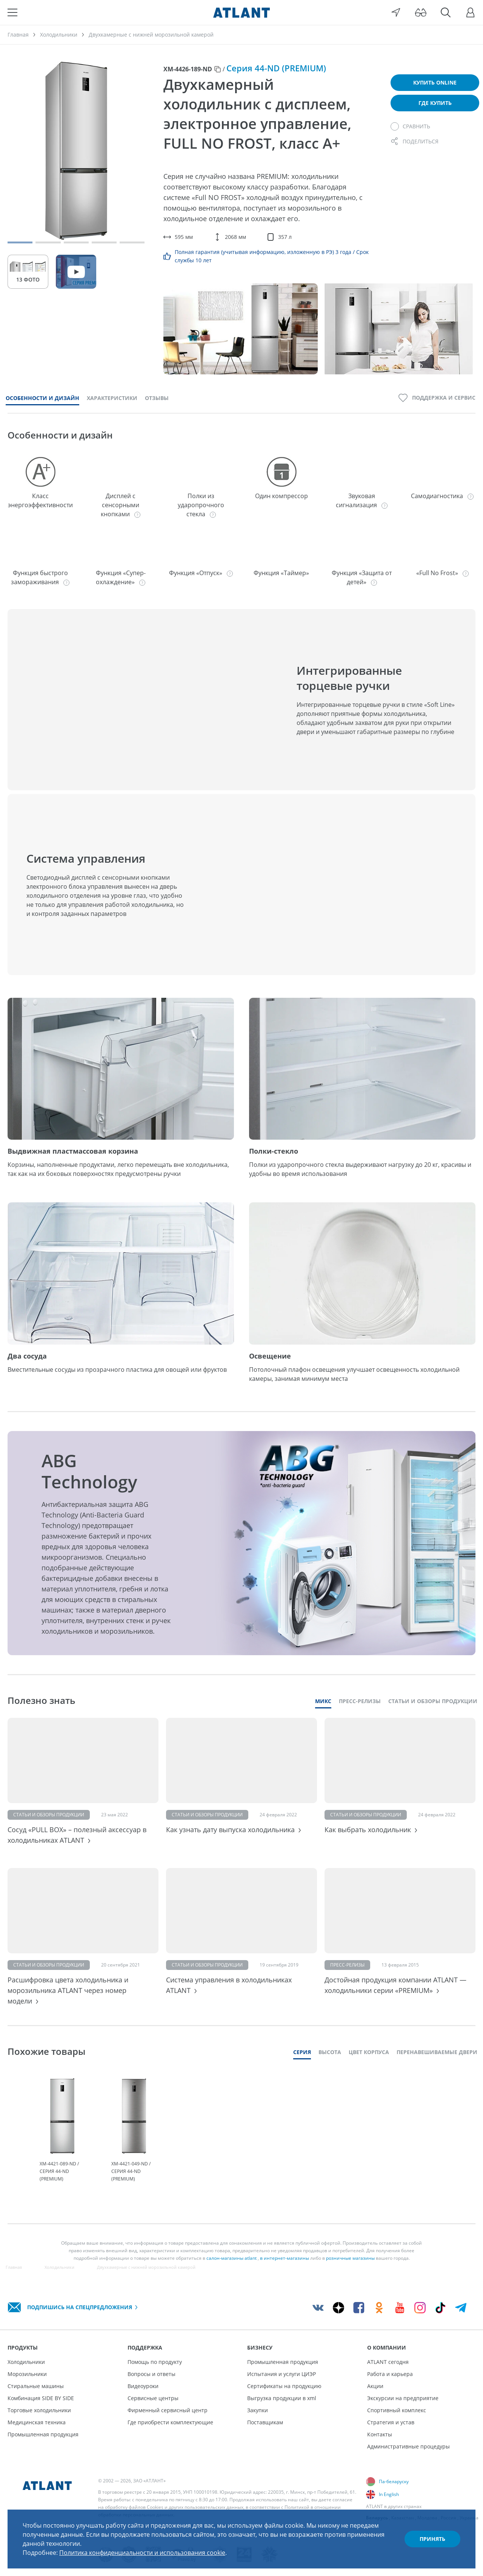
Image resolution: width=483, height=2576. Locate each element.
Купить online (435, 82)
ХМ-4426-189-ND (187, 69)
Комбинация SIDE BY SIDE (41, 2398)
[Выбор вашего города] (395, 12)
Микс (323, 1701)
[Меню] (12, 12)
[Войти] (470, 12)
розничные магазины (350, 2258)
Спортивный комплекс (396, 2410)
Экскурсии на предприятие (402, 2398)
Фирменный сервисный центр (168, 2410)
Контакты (379, 2434)
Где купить (435, 102)
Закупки (257, 2410)
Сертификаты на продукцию (284, 2386)
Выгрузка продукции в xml (281, 2398)
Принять (432, 2538)
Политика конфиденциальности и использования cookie (142, 2552)
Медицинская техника (37, 2422)
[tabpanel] (62, 2130)
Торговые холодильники (39, 2410)
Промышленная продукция (43, 2434)
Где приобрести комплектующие (170, 2422)
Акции (375, 2386)
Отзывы (157, 398)
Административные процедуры (408, 2446)
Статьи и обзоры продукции (432, 1701)
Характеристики (112, 398)
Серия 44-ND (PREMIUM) (276, 68)
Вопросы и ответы (151, 2373)
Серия (302, 2052)
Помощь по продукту (155, 2361)
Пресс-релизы (360, 1701)
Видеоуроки (143, 2386)
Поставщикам (265, 2422)
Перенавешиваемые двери (437, 2052)
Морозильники (27, 2373)
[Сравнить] (410, 126)
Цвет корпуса (369, 2052)
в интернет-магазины (284, 2258)
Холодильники (26, 2361)
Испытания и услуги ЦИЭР (281, 2373)
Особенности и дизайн (42, 398)
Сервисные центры (153, 2398)
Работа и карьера (390, 2373)
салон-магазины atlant (231, 2258)
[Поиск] (445, 12)
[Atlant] (241, 12)
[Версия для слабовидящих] (420, 12)
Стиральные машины (36, 2386)
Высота (329, 2052)
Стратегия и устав (390, 2422)
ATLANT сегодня (388, 2361)
